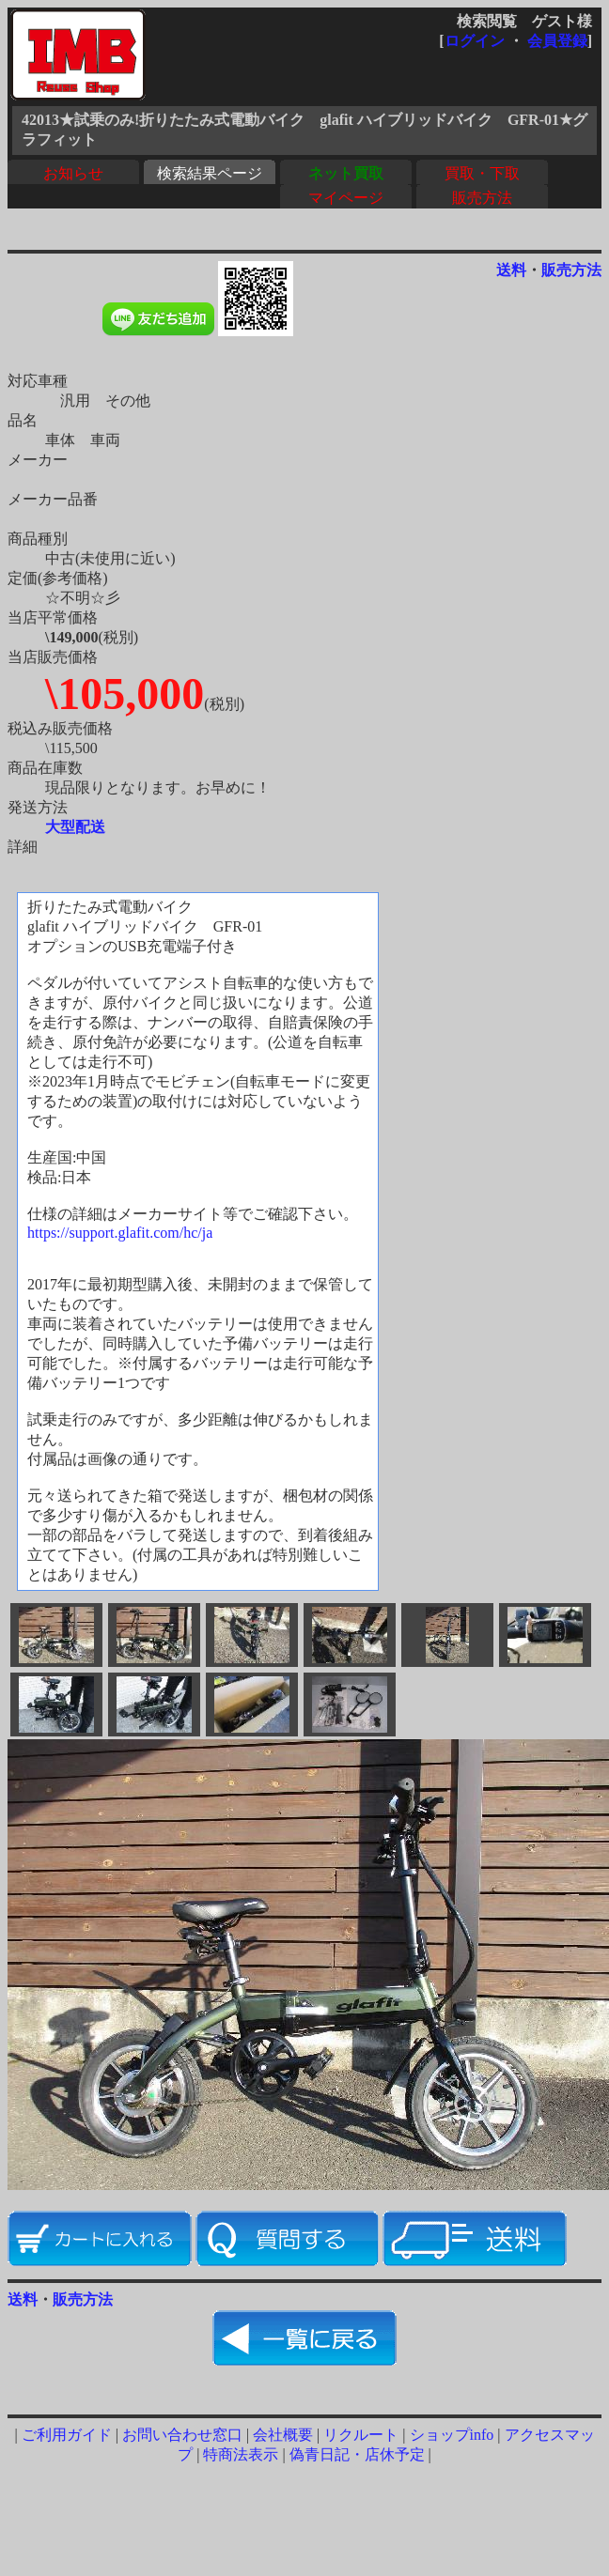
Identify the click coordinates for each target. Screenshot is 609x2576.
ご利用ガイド (67, 2435)
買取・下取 (482, 173)
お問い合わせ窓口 (182, 2435)
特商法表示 (240, 2454)
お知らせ (73, 173)
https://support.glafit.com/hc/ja (119, 1233)
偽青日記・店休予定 (357, 2454)
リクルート (360, 2435)
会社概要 (283, 2435)
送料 (511, 270)
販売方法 (482, 198)
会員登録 (557, 41)
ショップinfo (452, 2435)
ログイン (475, 41)
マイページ (345, 198)
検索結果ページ (209, 173)
